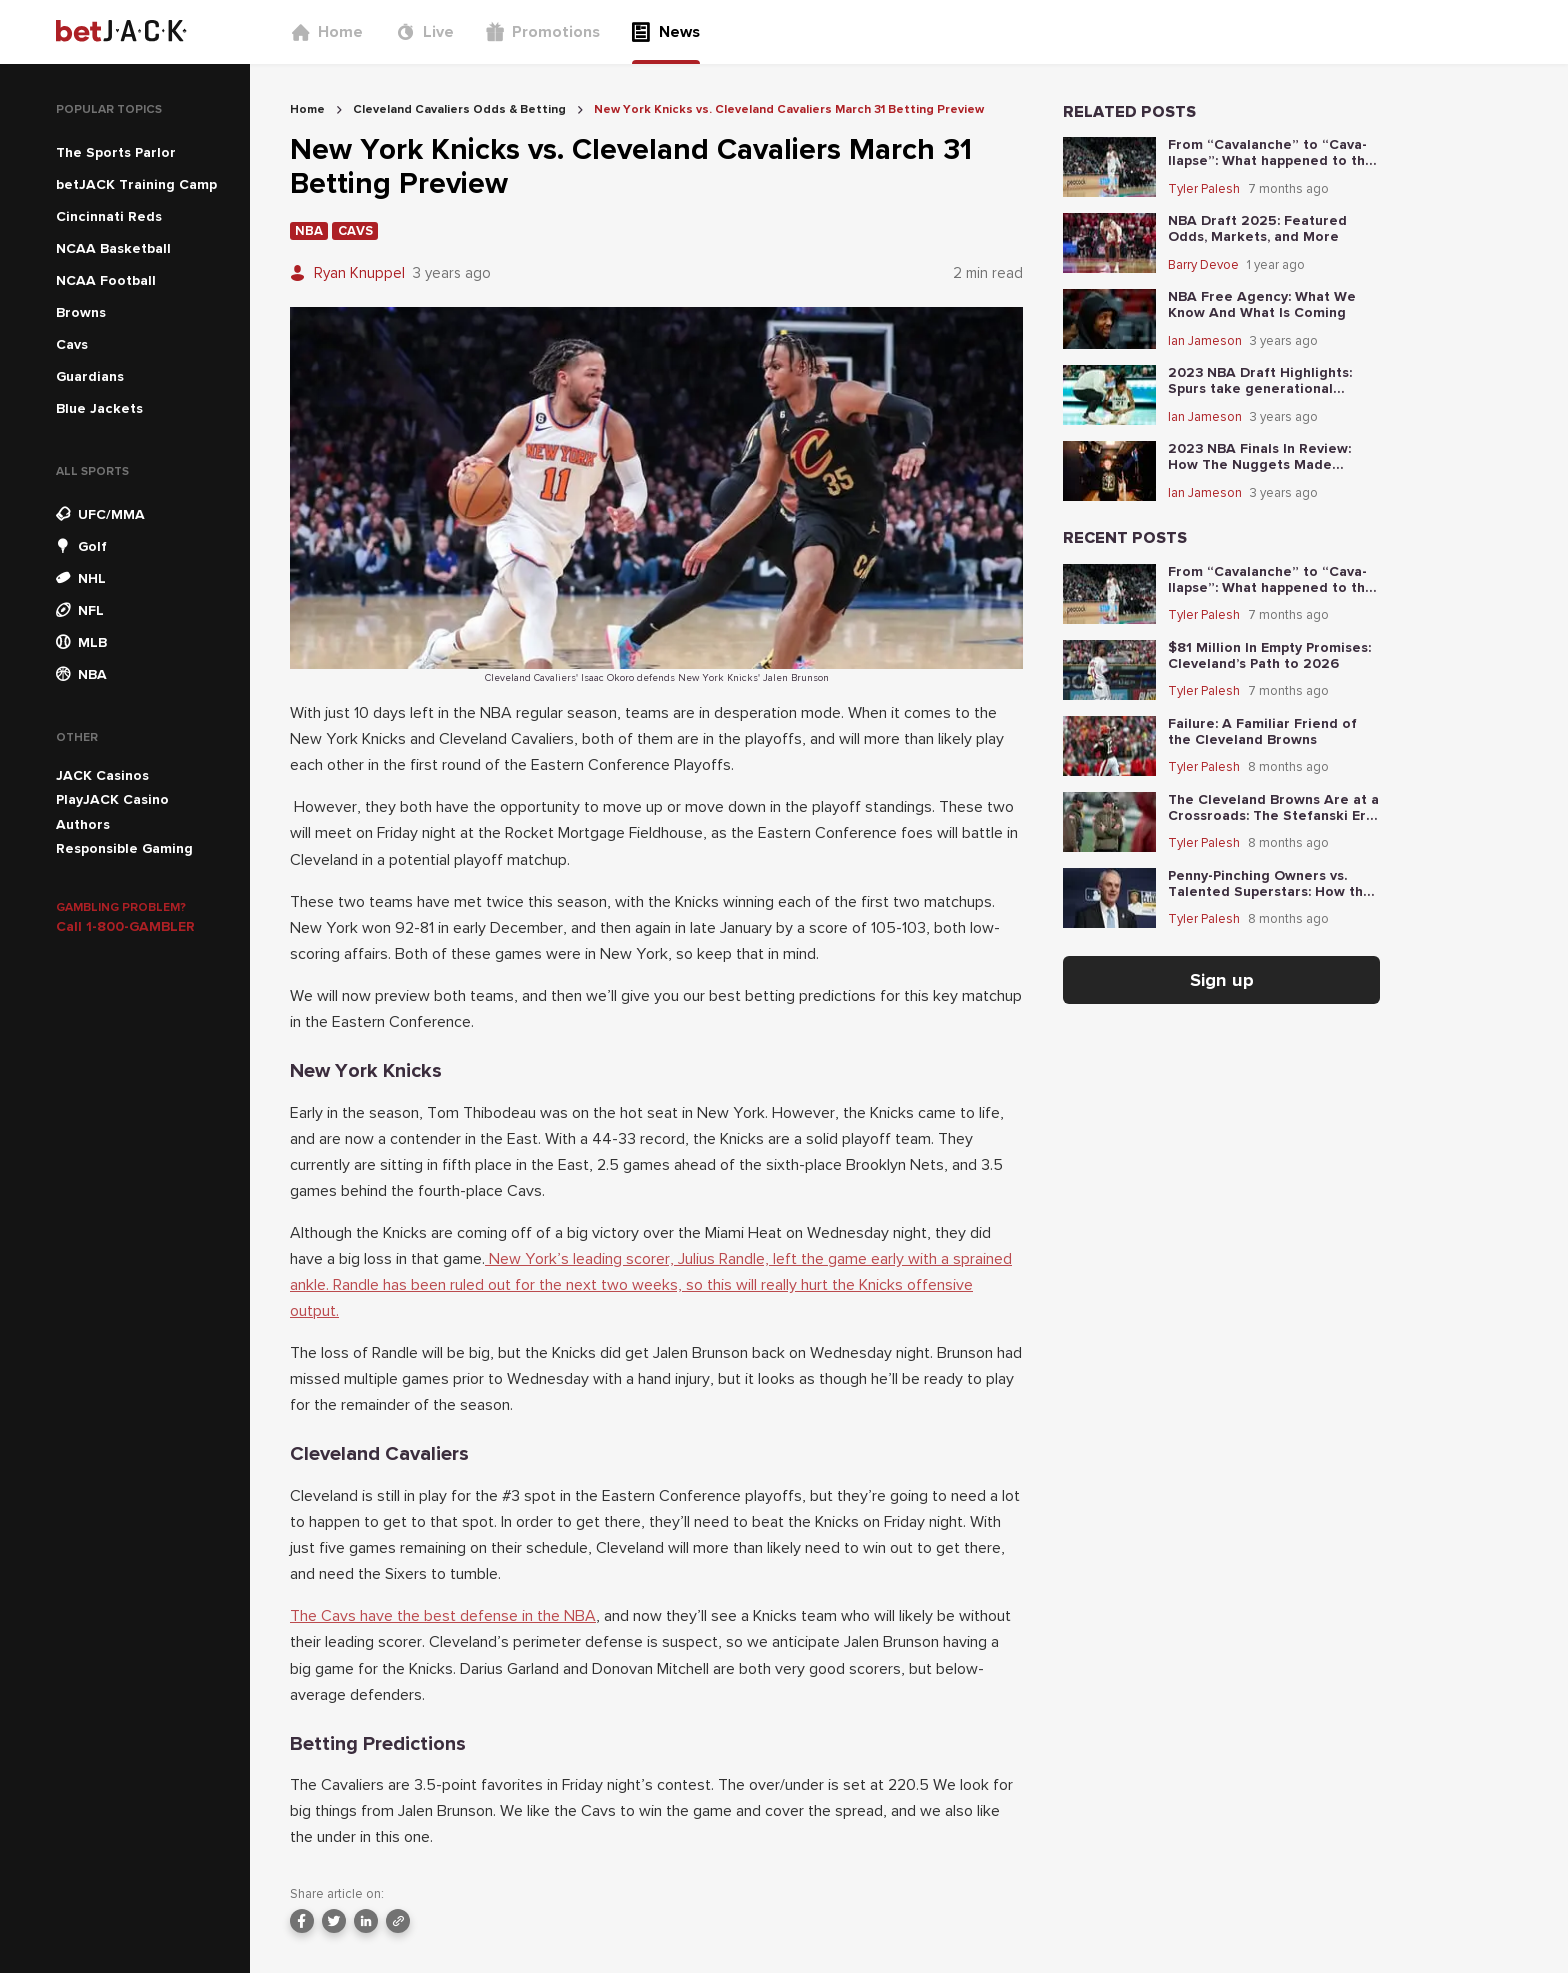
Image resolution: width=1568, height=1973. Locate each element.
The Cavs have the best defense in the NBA (443, 1616)
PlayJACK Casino (112, 799)
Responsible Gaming (124, 848)
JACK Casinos (102, 775)
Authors (83, 824)
